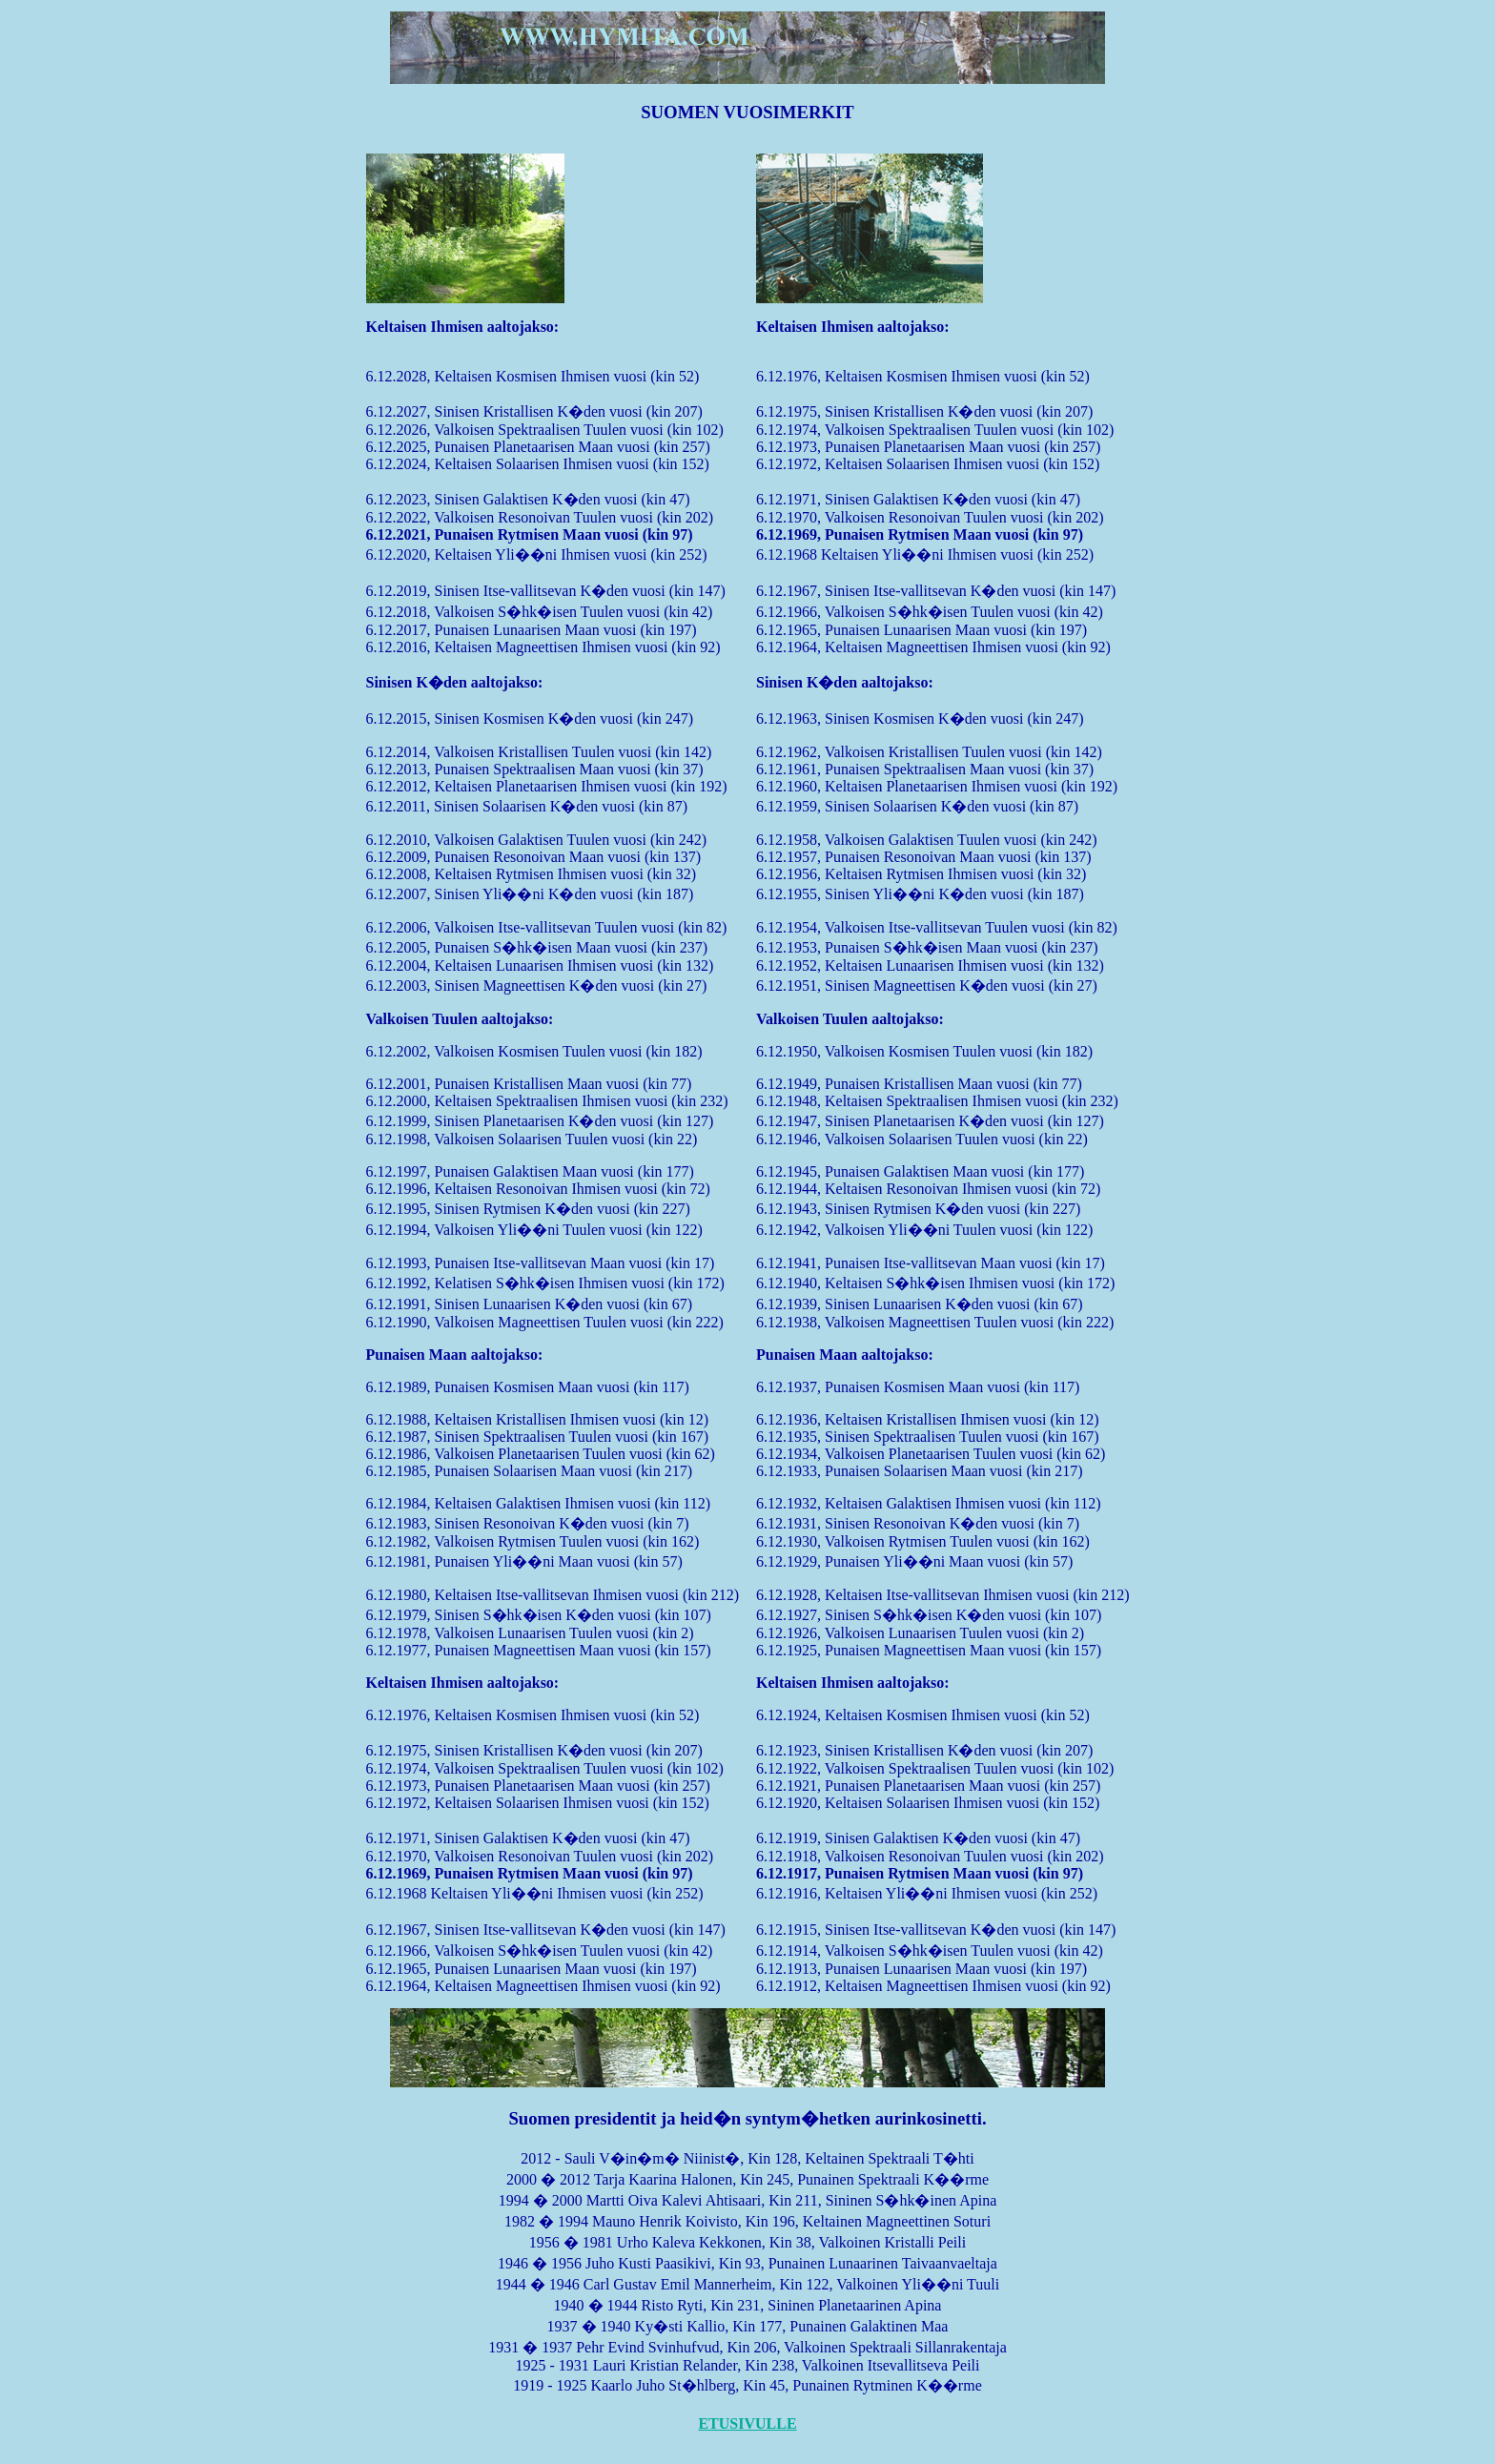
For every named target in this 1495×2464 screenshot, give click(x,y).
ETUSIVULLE (747, 2423)
